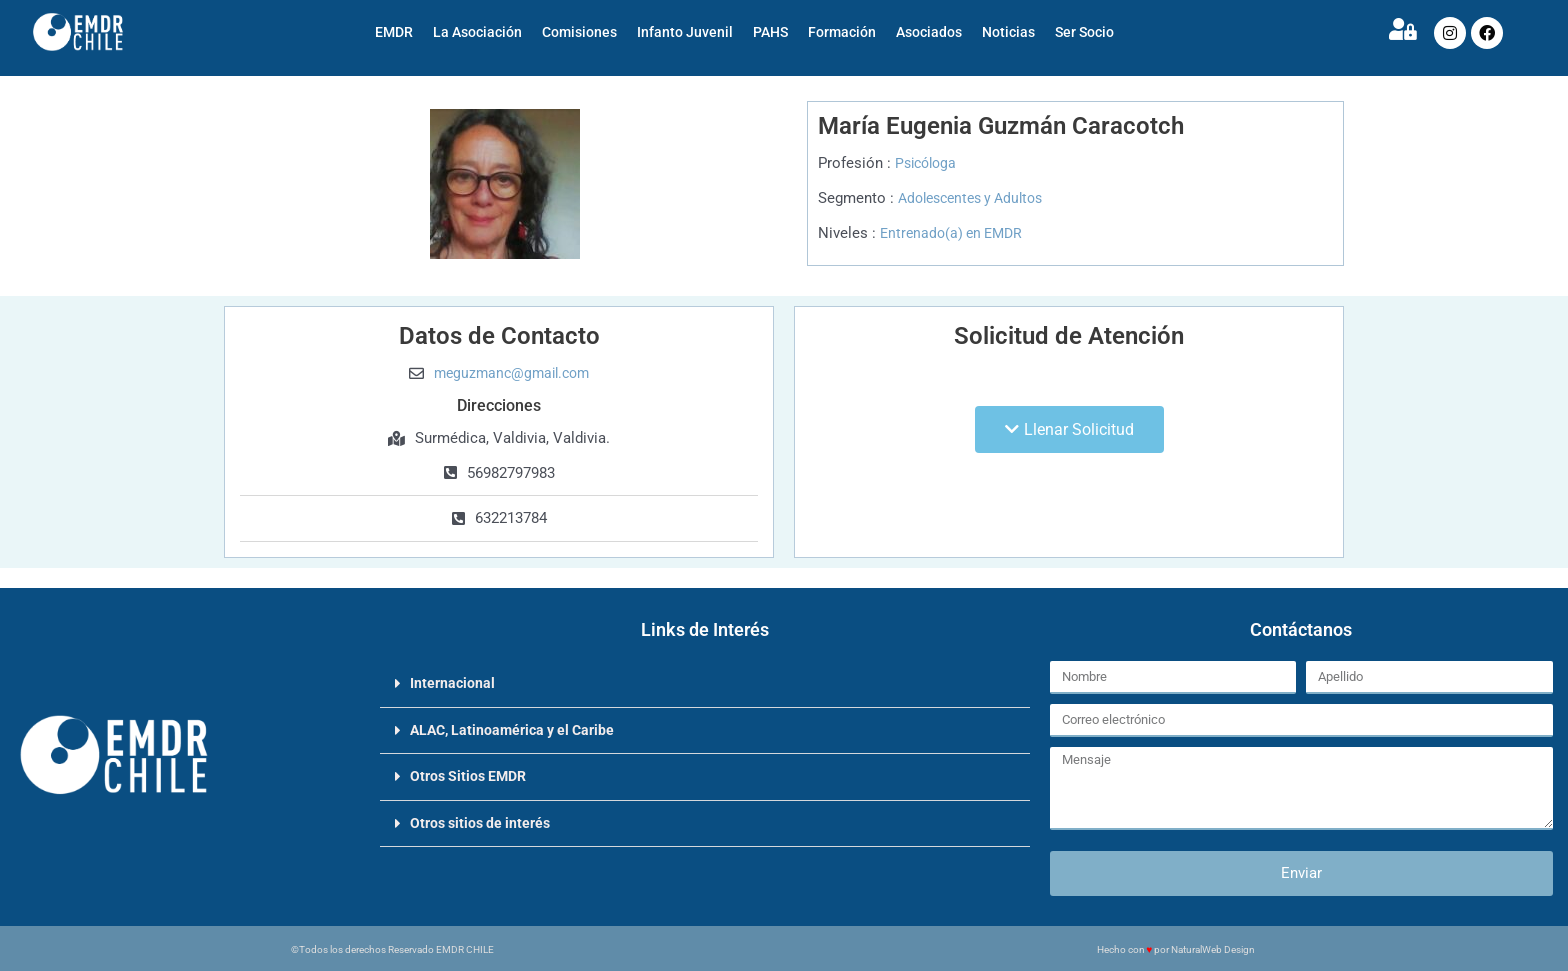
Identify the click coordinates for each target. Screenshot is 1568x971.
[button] (1069, 429)
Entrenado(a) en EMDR (955, 233)
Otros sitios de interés (484, 821)
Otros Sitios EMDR (472, 775)
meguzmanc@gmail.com (511, 373)
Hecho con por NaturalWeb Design (1176, 949)
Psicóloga (928, 163)
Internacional (453, 683)
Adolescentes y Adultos (977, 198)
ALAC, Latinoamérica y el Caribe (519, 729)
